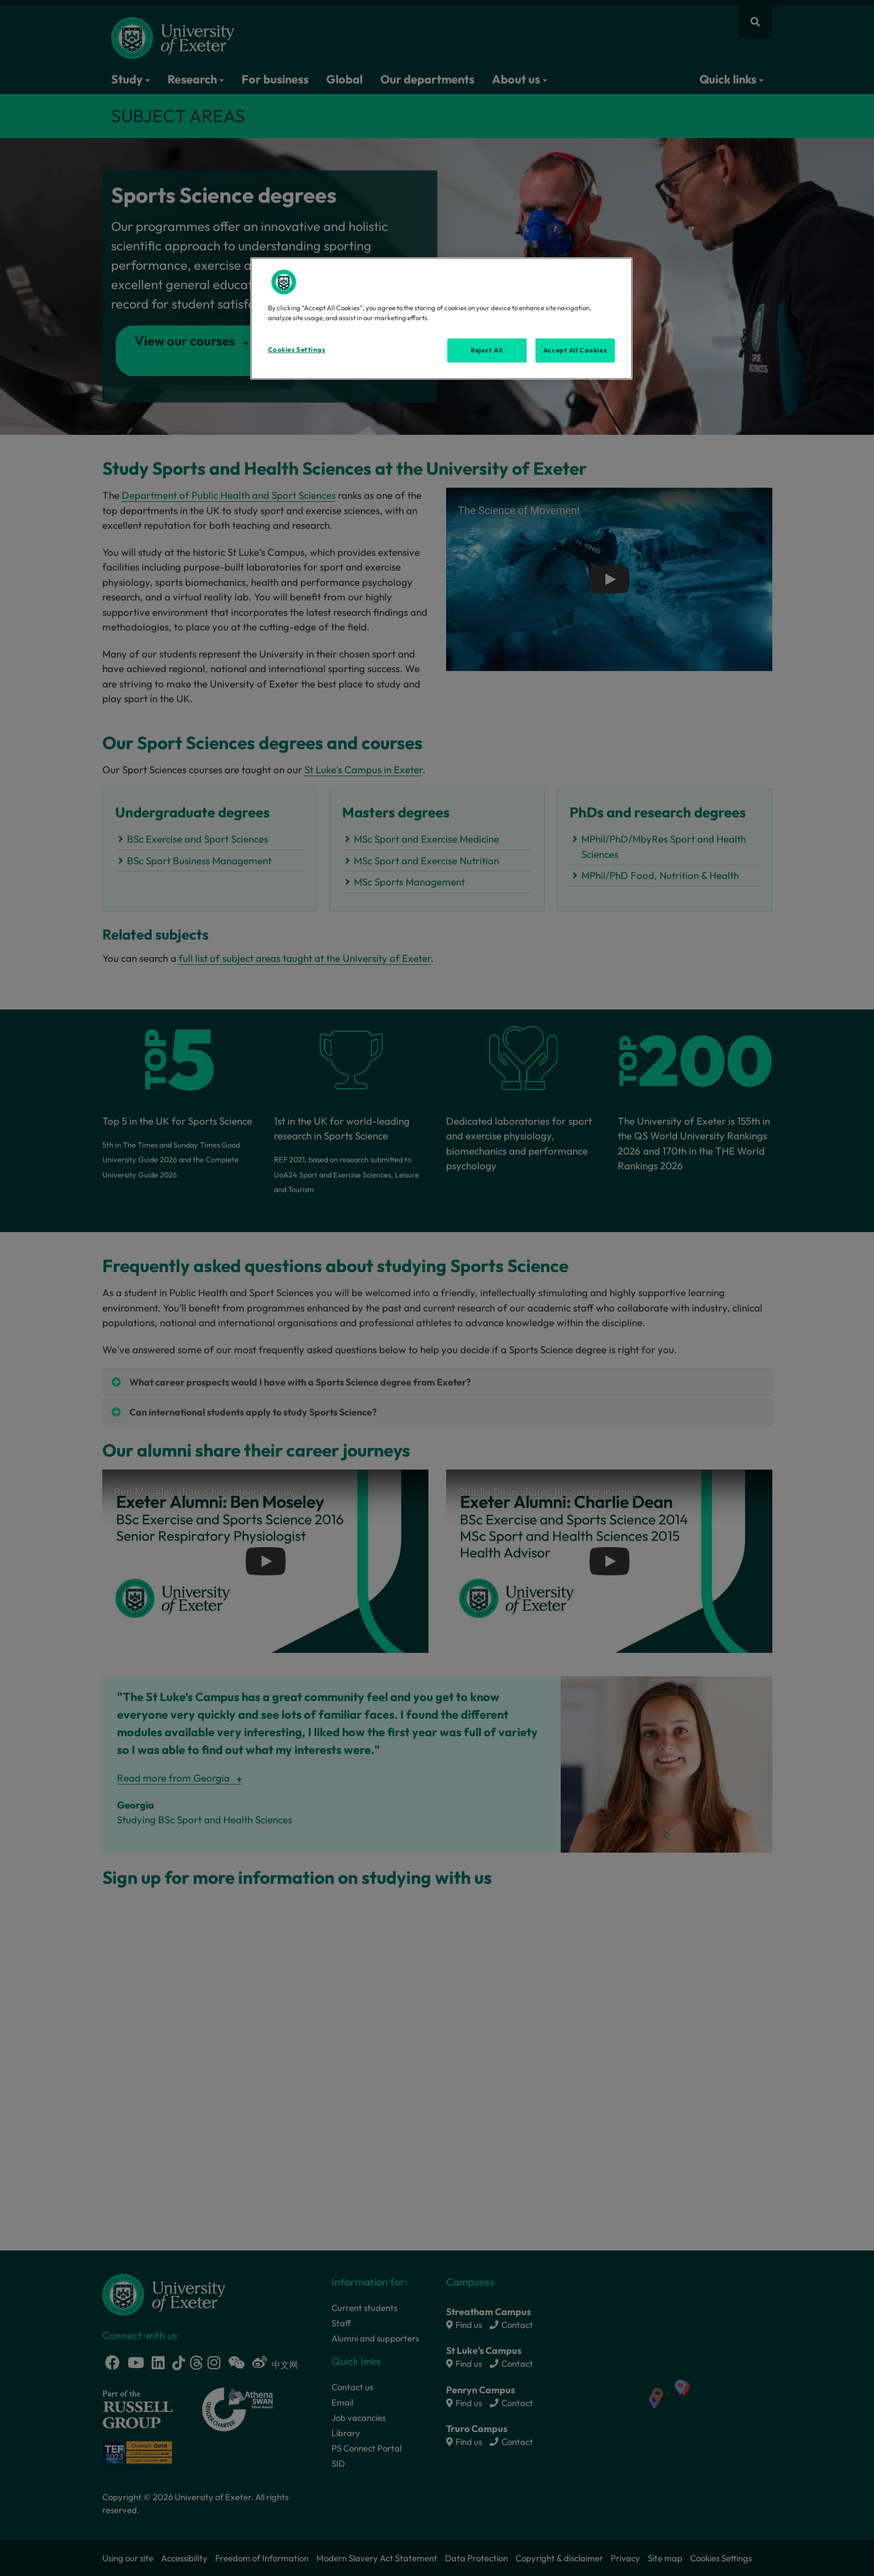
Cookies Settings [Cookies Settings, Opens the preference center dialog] (297, 350)
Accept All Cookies (575, 350)
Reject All (487, 350)
